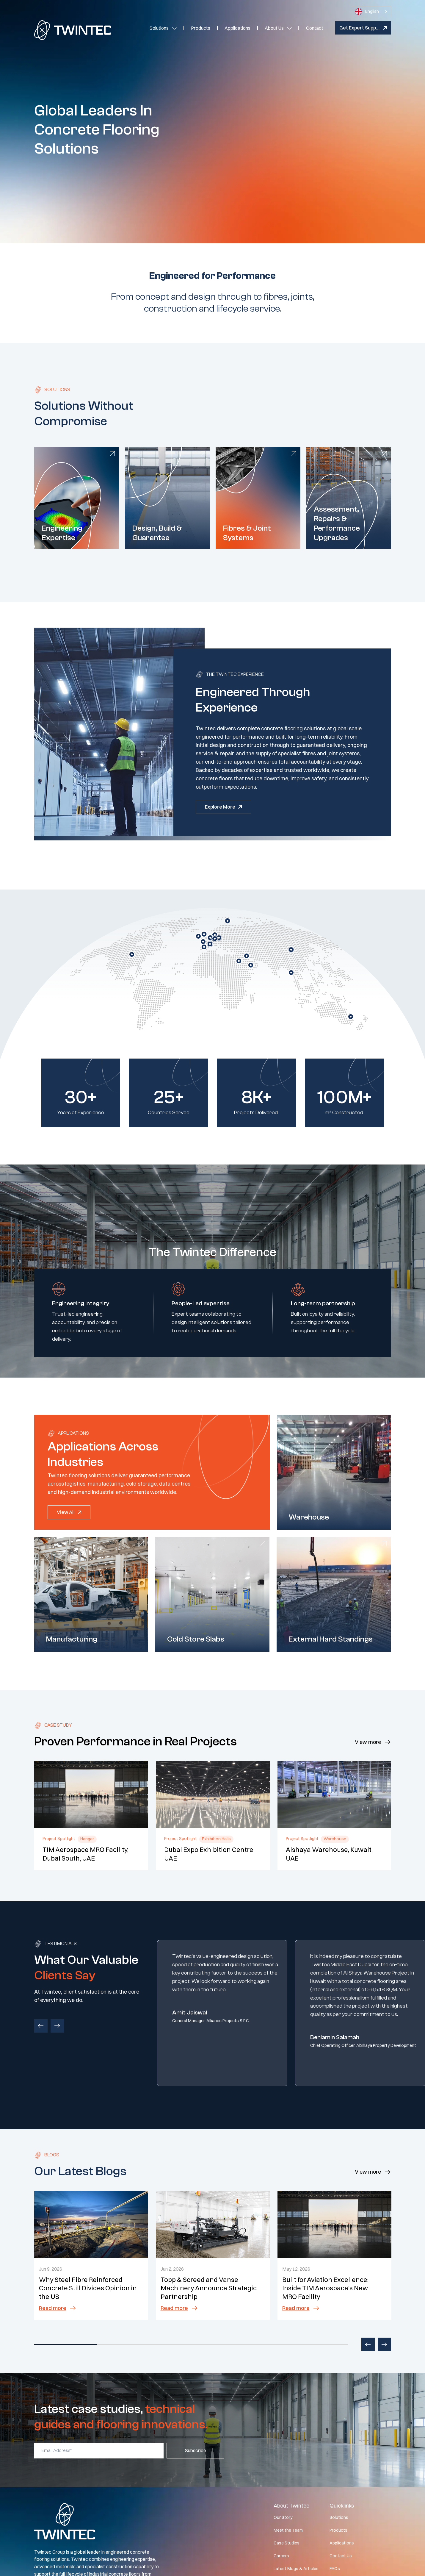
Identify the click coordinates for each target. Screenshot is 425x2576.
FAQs (335, 2568)
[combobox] (371, 11)
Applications (237, 28)
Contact (314, 28)
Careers (281, 2555)
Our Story (283, 2517)
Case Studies (286, 2543)
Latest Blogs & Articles (296, 2568)
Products (200, 28)
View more (368, 1742)
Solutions (159, 28)
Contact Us (341, 2555)
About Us (274, 28)
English (367, 11)
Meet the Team (288, 2530)
